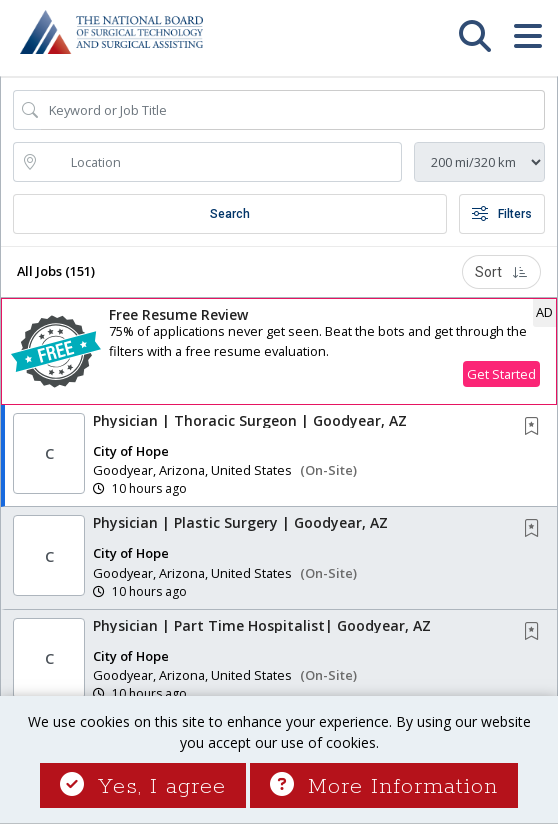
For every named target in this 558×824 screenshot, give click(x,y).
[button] (527, 45)
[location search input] (221, 162)
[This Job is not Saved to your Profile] (536, 427)
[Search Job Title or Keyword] (293, 110)
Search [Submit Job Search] (230, 214)
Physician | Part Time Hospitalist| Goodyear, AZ (262, 625)
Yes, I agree (143, 786)
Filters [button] (502, 214)
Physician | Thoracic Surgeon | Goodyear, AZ (250, 420)
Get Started (501, 374)
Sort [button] (501, 272)
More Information (384, 786)
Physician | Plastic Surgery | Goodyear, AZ (240, 522)
